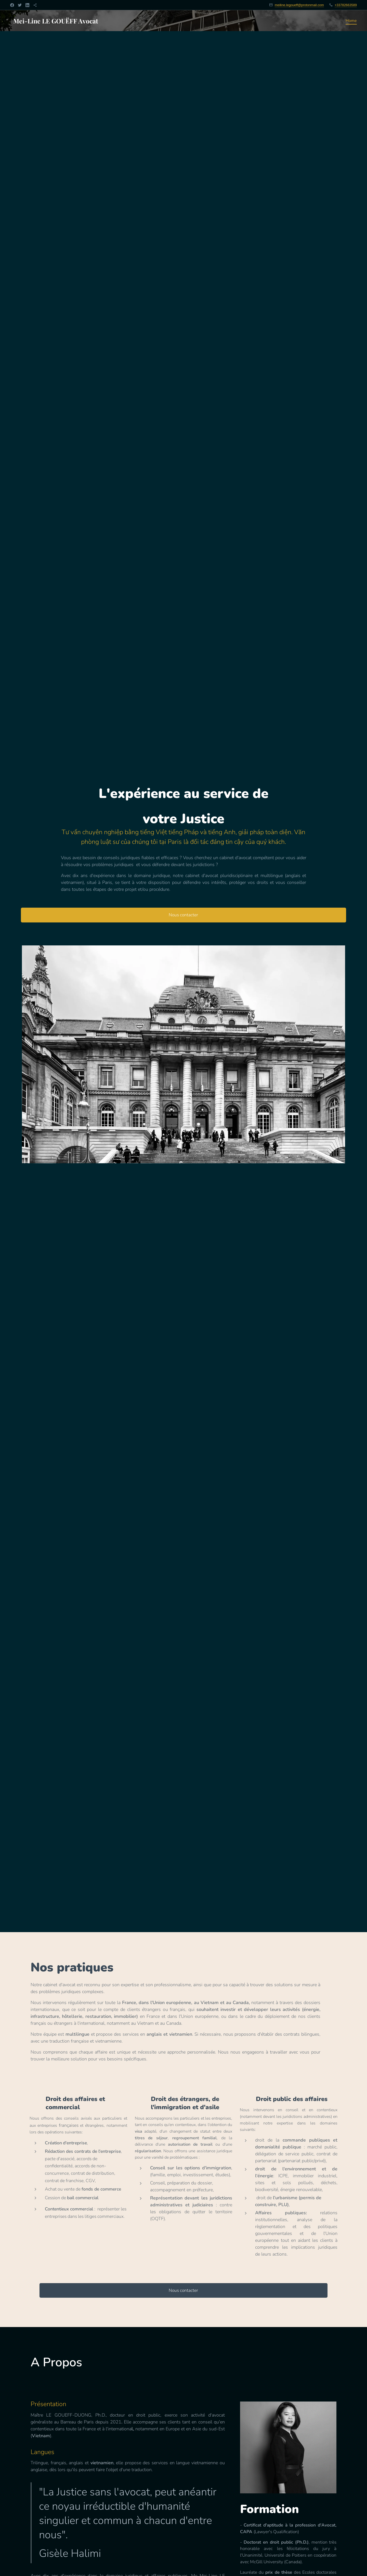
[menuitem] (350, 20)
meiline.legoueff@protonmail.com (299, 5)
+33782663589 (346, 5)
